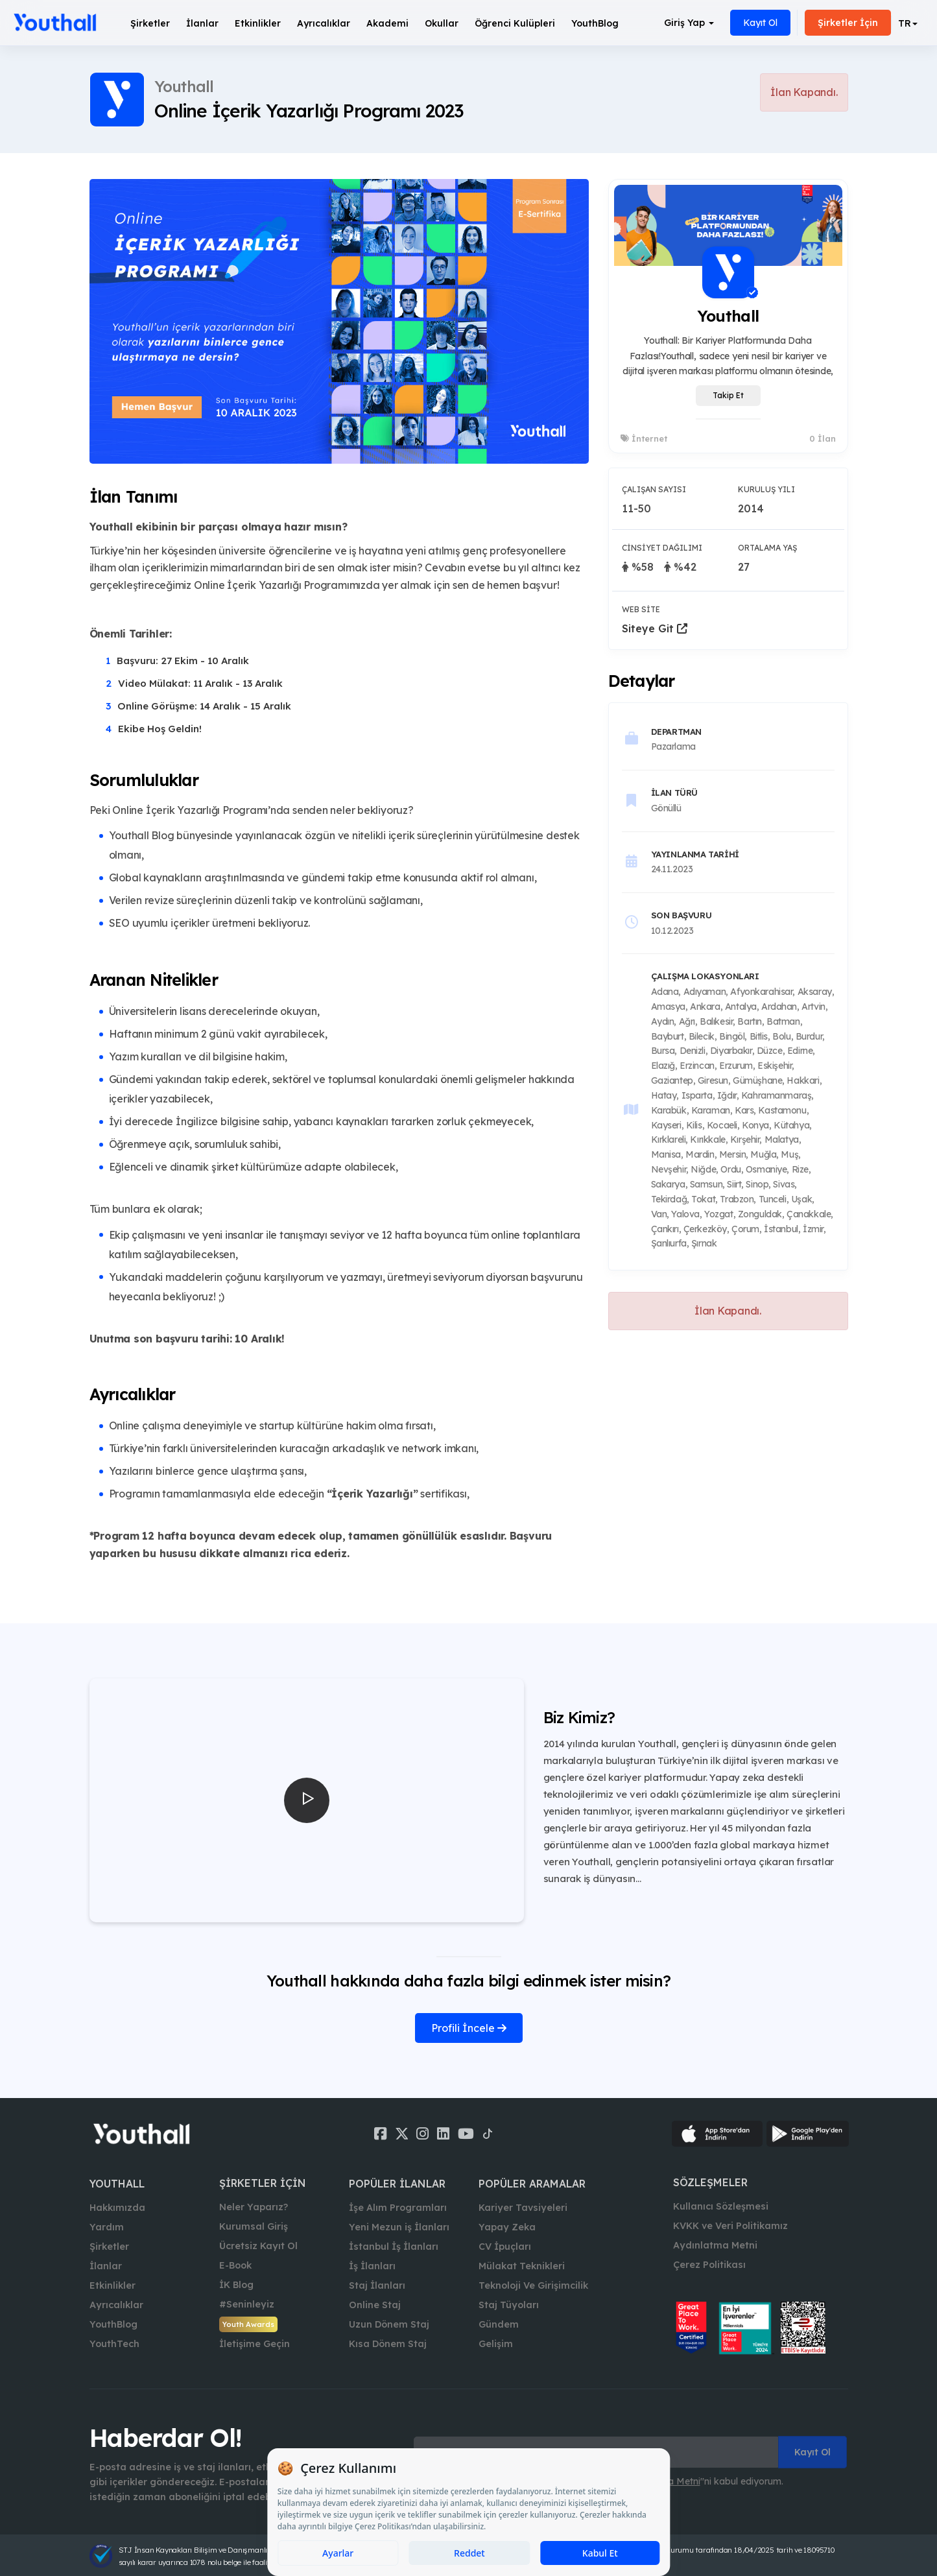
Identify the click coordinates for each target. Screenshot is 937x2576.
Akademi (387, 23)
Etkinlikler (258, 23)
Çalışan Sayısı (654, 489)
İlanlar (202, 23)
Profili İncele (468, 2027)
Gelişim (496, 2344)
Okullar (441, 23)
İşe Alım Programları (398, 2207)
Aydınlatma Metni (715, 2245)
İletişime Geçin (254, 2344)
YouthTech (114, 2344)
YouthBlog (595, 23)
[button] (908, 23)
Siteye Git (654, 628)
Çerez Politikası (709, 2265)
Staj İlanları (377, 2285)
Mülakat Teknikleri (522, 2266)
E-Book (235, 2265)
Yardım (106, 2227)
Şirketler (150, 23)
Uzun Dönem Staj (389, 2324)
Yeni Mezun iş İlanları (399, 2227)
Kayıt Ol (760, 23)
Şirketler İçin (848, 23)
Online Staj (375, 2305)
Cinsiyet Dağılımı (662, 548)
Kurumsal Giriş (253, 2226)
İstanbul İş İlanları (393, 2246)
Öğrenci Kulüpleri (515, 23)
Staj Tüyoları (509, 2305)
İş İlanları (372, 2266)
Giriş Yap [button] (689, 23)
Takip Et (728, 395)
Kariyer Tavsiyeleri (523, 2207)
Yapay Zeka (507, 2227)
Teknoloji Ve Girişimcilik (533, 2285)
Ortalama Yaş (767, 548)
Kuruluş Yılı (766, 489)
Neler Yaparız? (253, 2207)
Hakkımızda (117, 2207)
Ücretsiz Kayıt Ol (258, 2246)
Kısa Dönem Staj (388, 2344)
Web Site (641, 609)
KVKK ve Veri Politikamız (730, 2226)
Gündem (499, 2324)
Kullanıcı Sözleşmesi (720, 2206)
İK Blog (236, 2285)
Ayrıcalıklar (116, 2305)
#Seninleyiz (246, 2304)
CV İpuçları (505, 2246)
